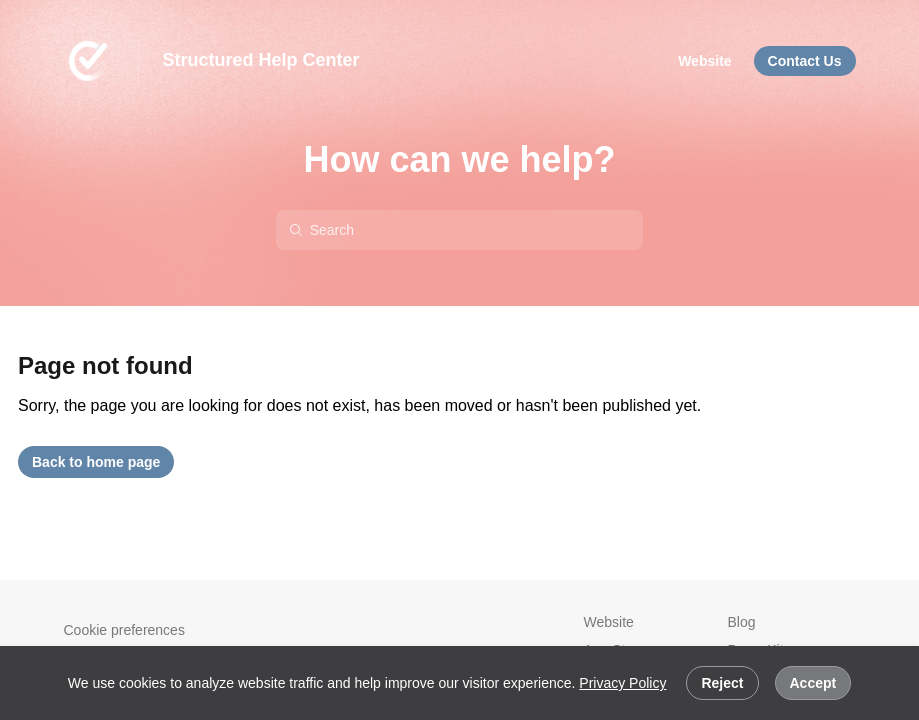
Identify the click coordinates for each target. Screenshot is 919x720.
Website (609, 622)
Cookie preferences (124, 630)
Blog (742, 622)
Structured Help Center (261, 60)
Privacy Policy (622, 683)
